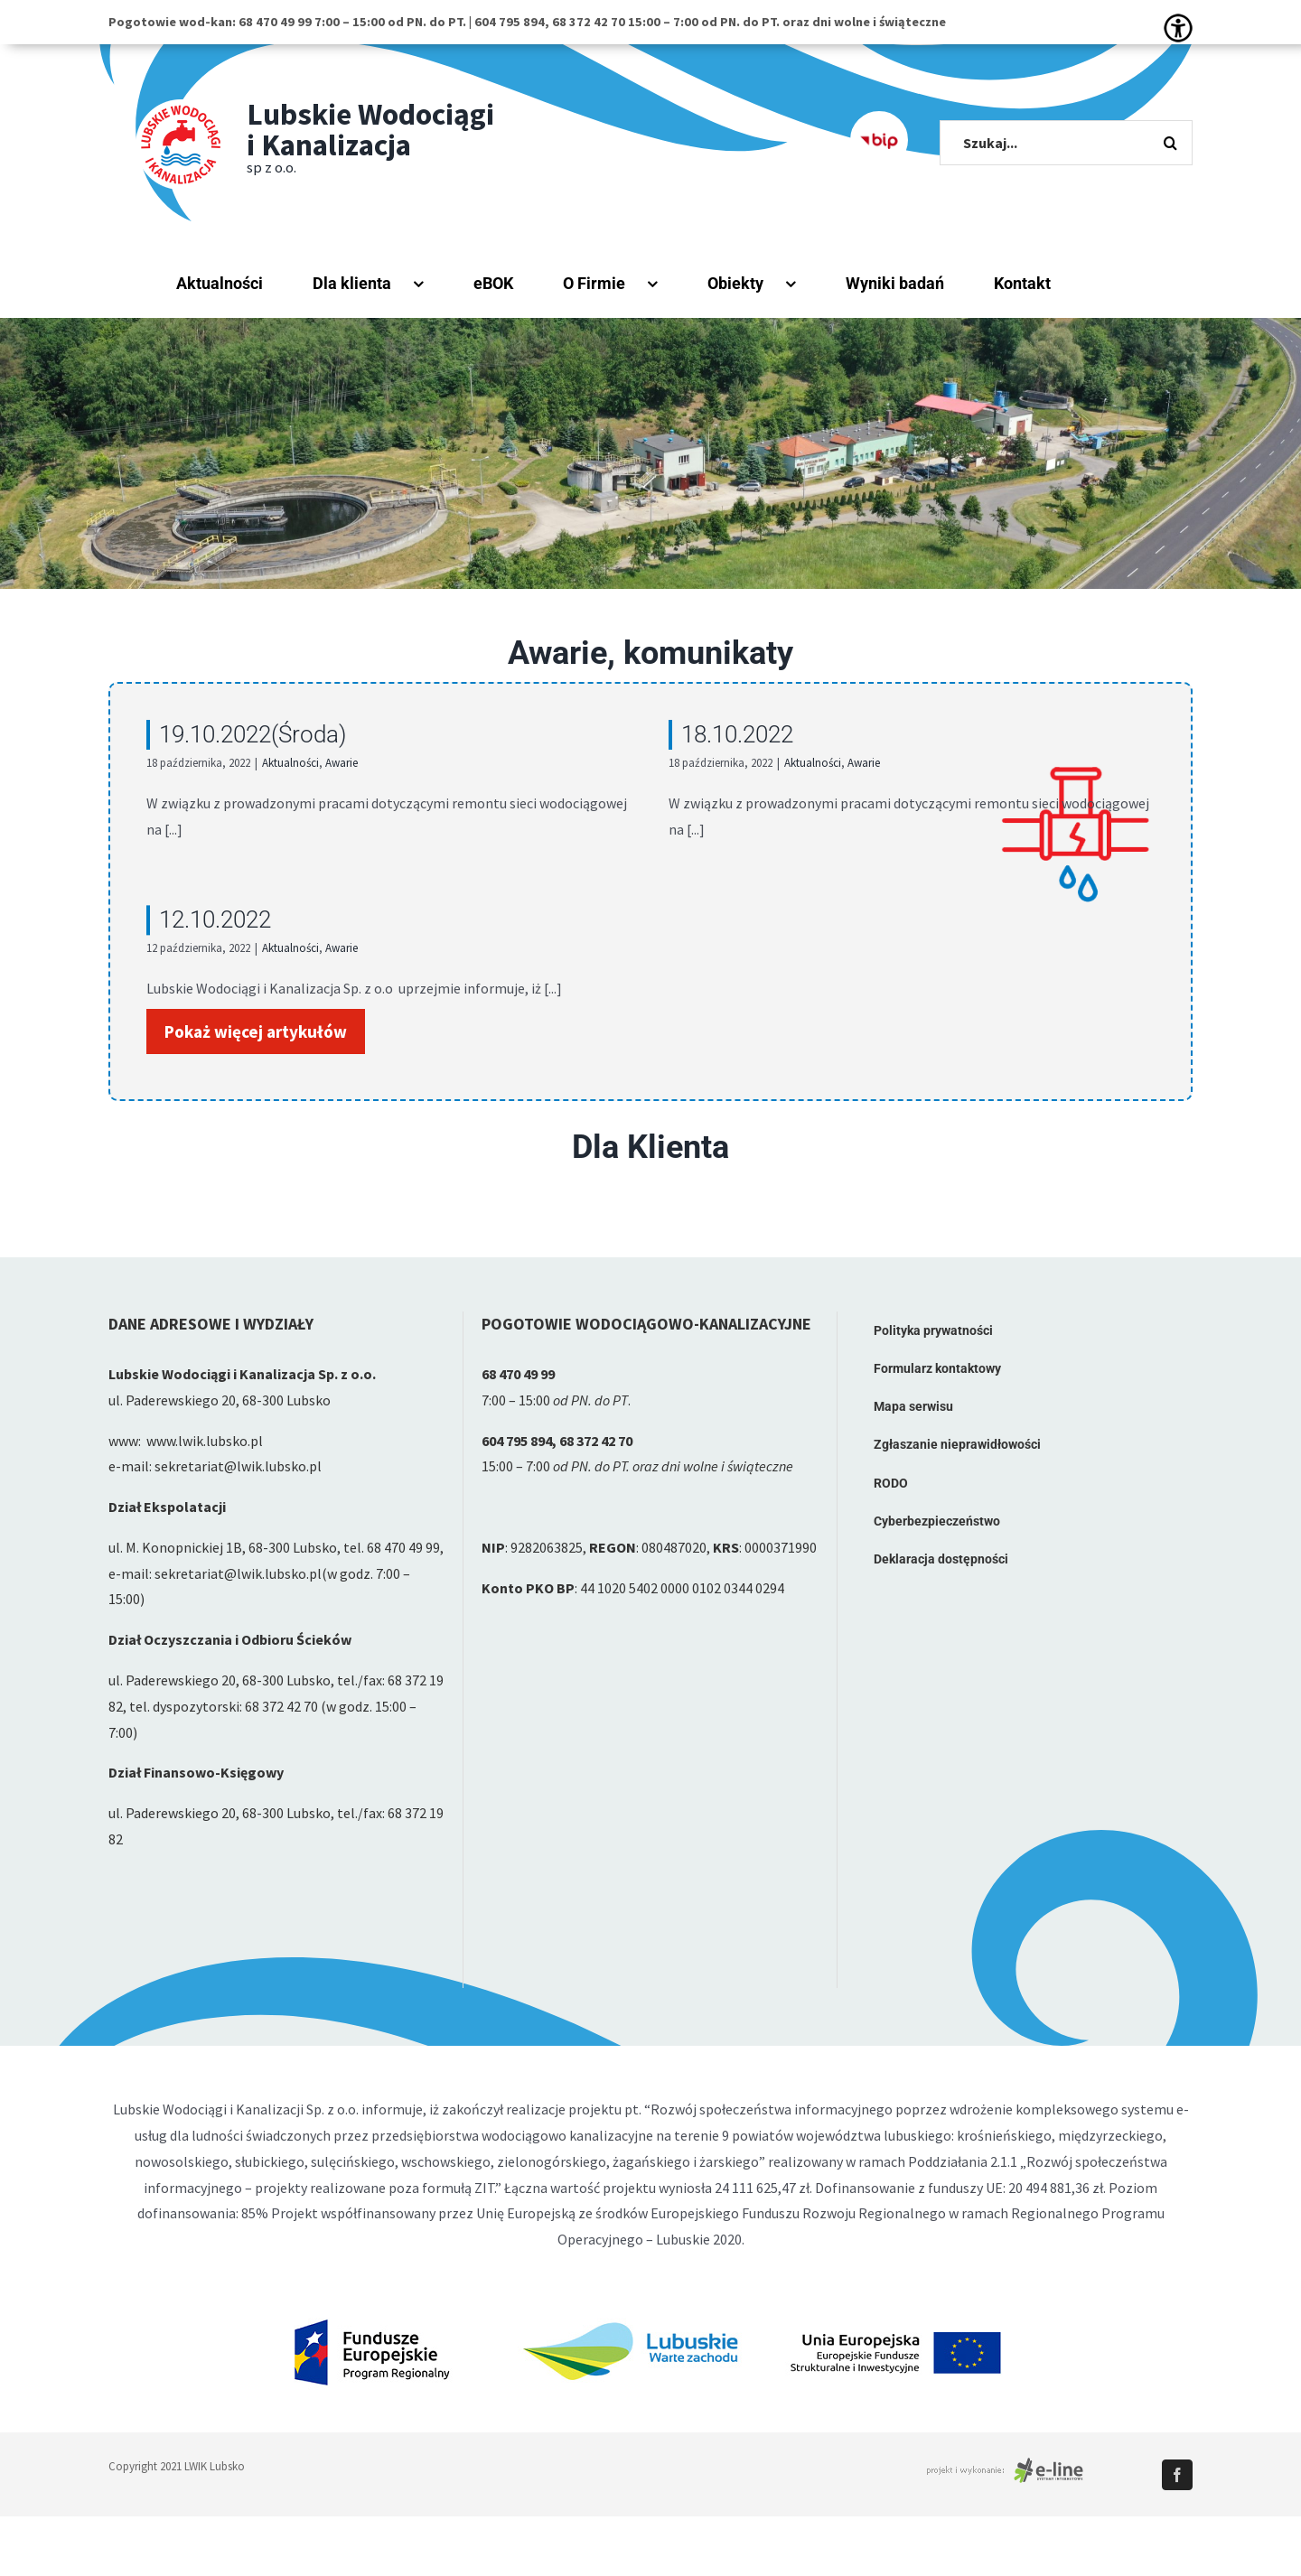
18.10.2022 (711, 734)
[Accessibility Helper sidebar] (1178, 28)
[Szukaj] (1170, 142)
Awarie (341, 762)
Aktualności (290, 762)
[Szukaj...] (1066, 142)
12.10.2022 (267, 901)
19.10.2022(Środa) (252, 734)
